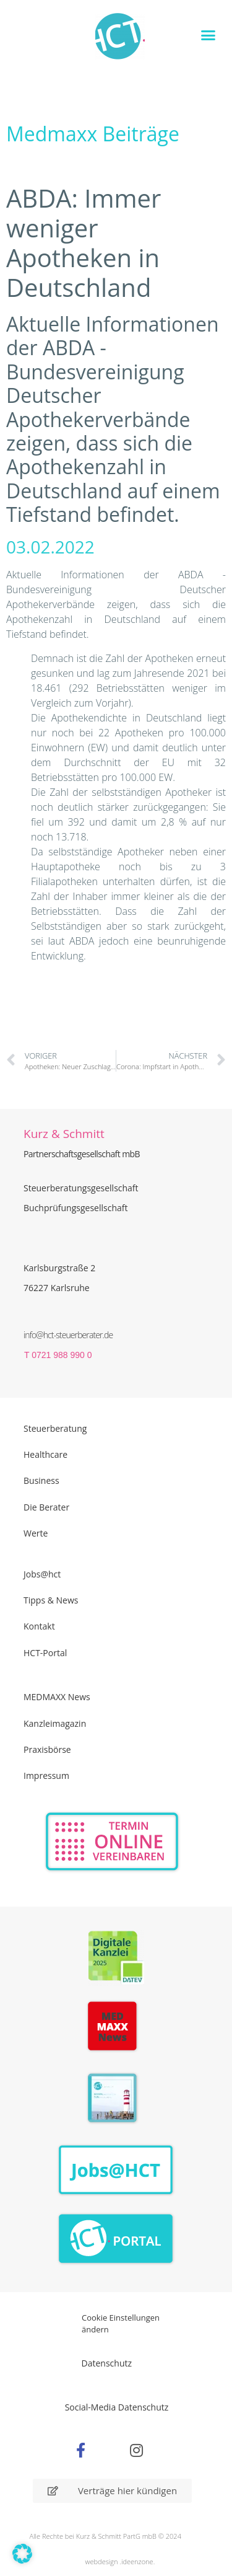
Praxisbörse (47, 1749)
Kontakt (39, 1626)
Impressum (46, 1775)
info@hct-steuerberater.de (68, 1335)
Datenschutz (107, 2363)
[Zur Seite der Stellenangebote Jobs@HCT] (116, 2170)
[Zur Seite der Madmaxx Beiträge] (116, 2028)
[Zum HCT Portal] (116, 2239)
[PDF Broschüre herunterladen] (116, 2100)
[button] (208, 35)
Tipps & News (51, 1600)
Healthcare (45, 1454)
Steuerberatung (55, 1428)
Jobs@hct (42, 1574)
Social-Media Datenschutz (117, 2407)
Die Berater (46, 1507)
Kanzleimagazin (55, 1723)
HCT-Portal (45, 1653)
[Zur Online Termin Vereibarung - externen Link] (112, 1842)
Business (41, 1480)
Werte (36, 1533)
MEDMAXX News (57, 1697)
